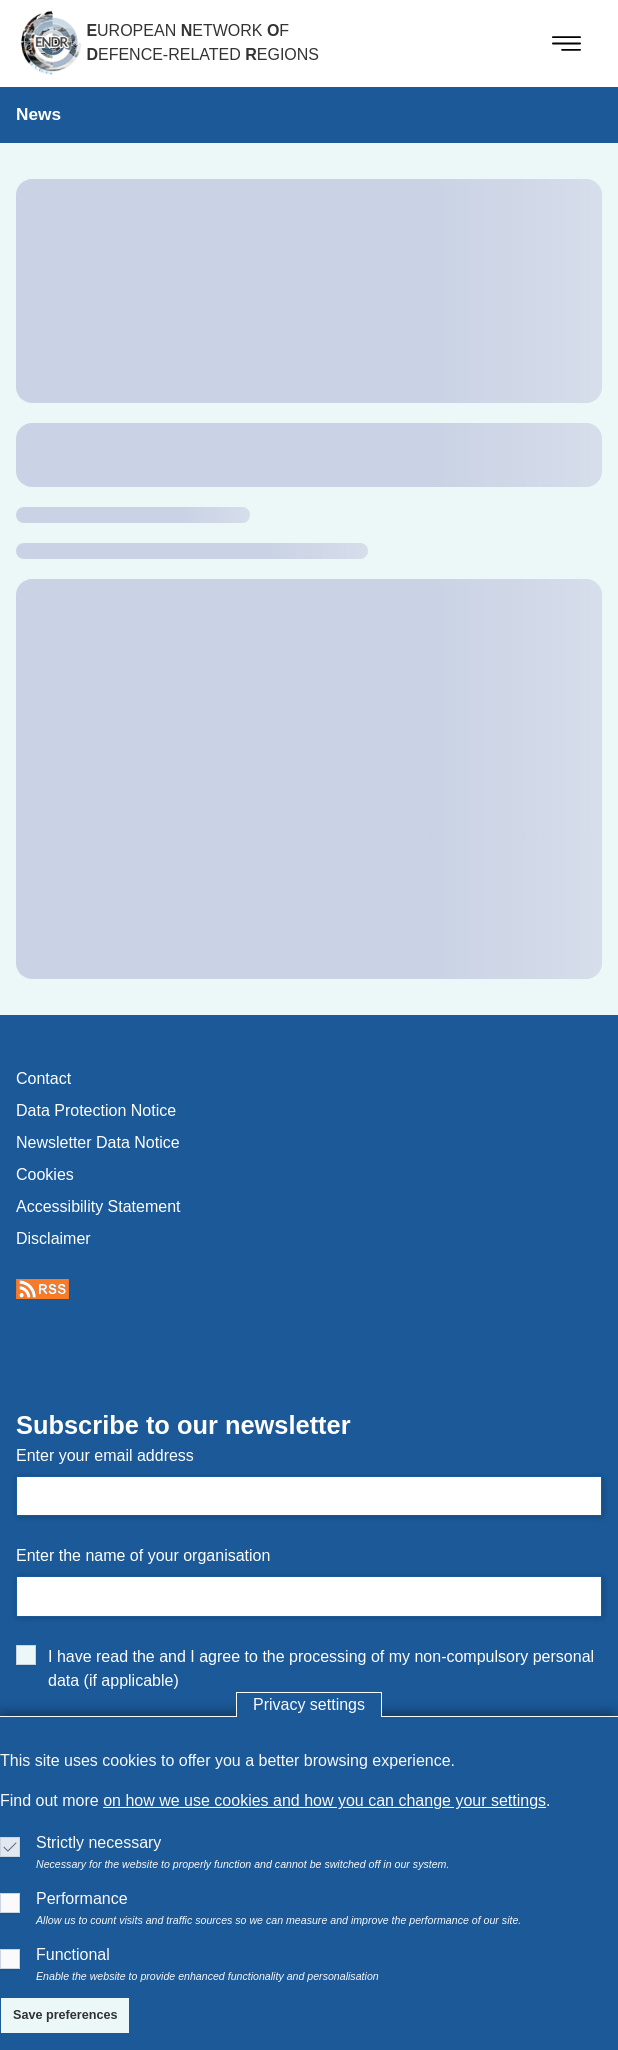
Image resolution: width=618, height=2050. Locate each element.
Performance (82, 1898)
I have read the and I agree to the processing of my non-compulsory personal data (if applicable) (321, 1668)
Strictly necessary (98, 1842)
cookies (45, 1174)
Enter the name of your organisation (143, 1555)
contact (43, 1078)
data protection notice (96, 1110)
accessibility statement (98, 1206)
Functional (73, 1954)
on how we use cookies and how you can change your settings (324, 1800)
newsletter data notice (98, 1142)
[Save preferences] (65, 2015)
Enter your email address (105, 1455)
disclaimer (53, 1238)
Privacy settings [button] (309, 1704)
